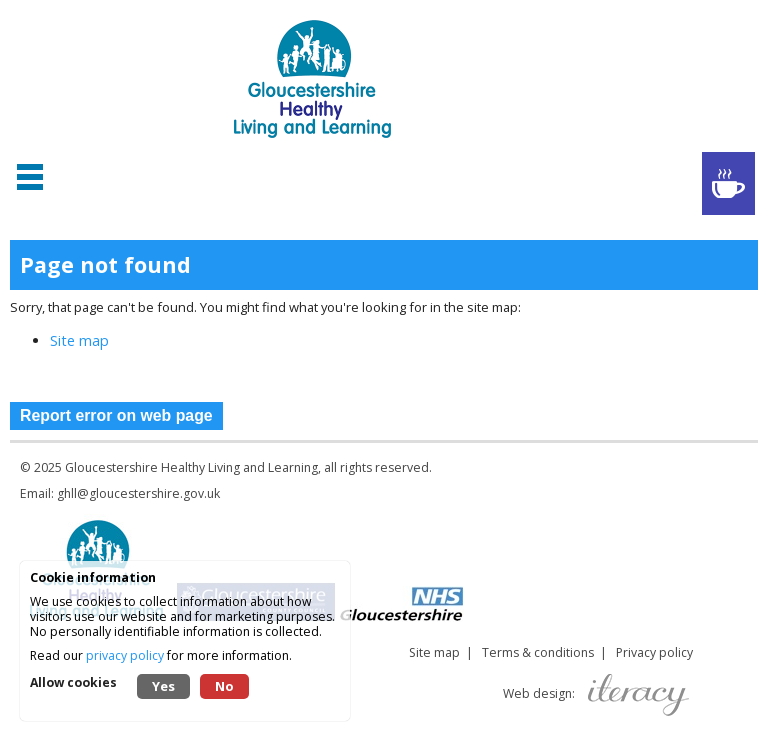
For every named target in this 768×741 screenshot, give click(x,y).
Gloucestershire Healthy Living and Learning (191, 467)
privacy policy (125, 655)
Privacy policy (654, 652)
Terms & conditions (538, 652)
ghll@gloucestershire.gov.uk (138, 493)
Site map (79, 340)
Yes (163, 686)
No (224, 686)
